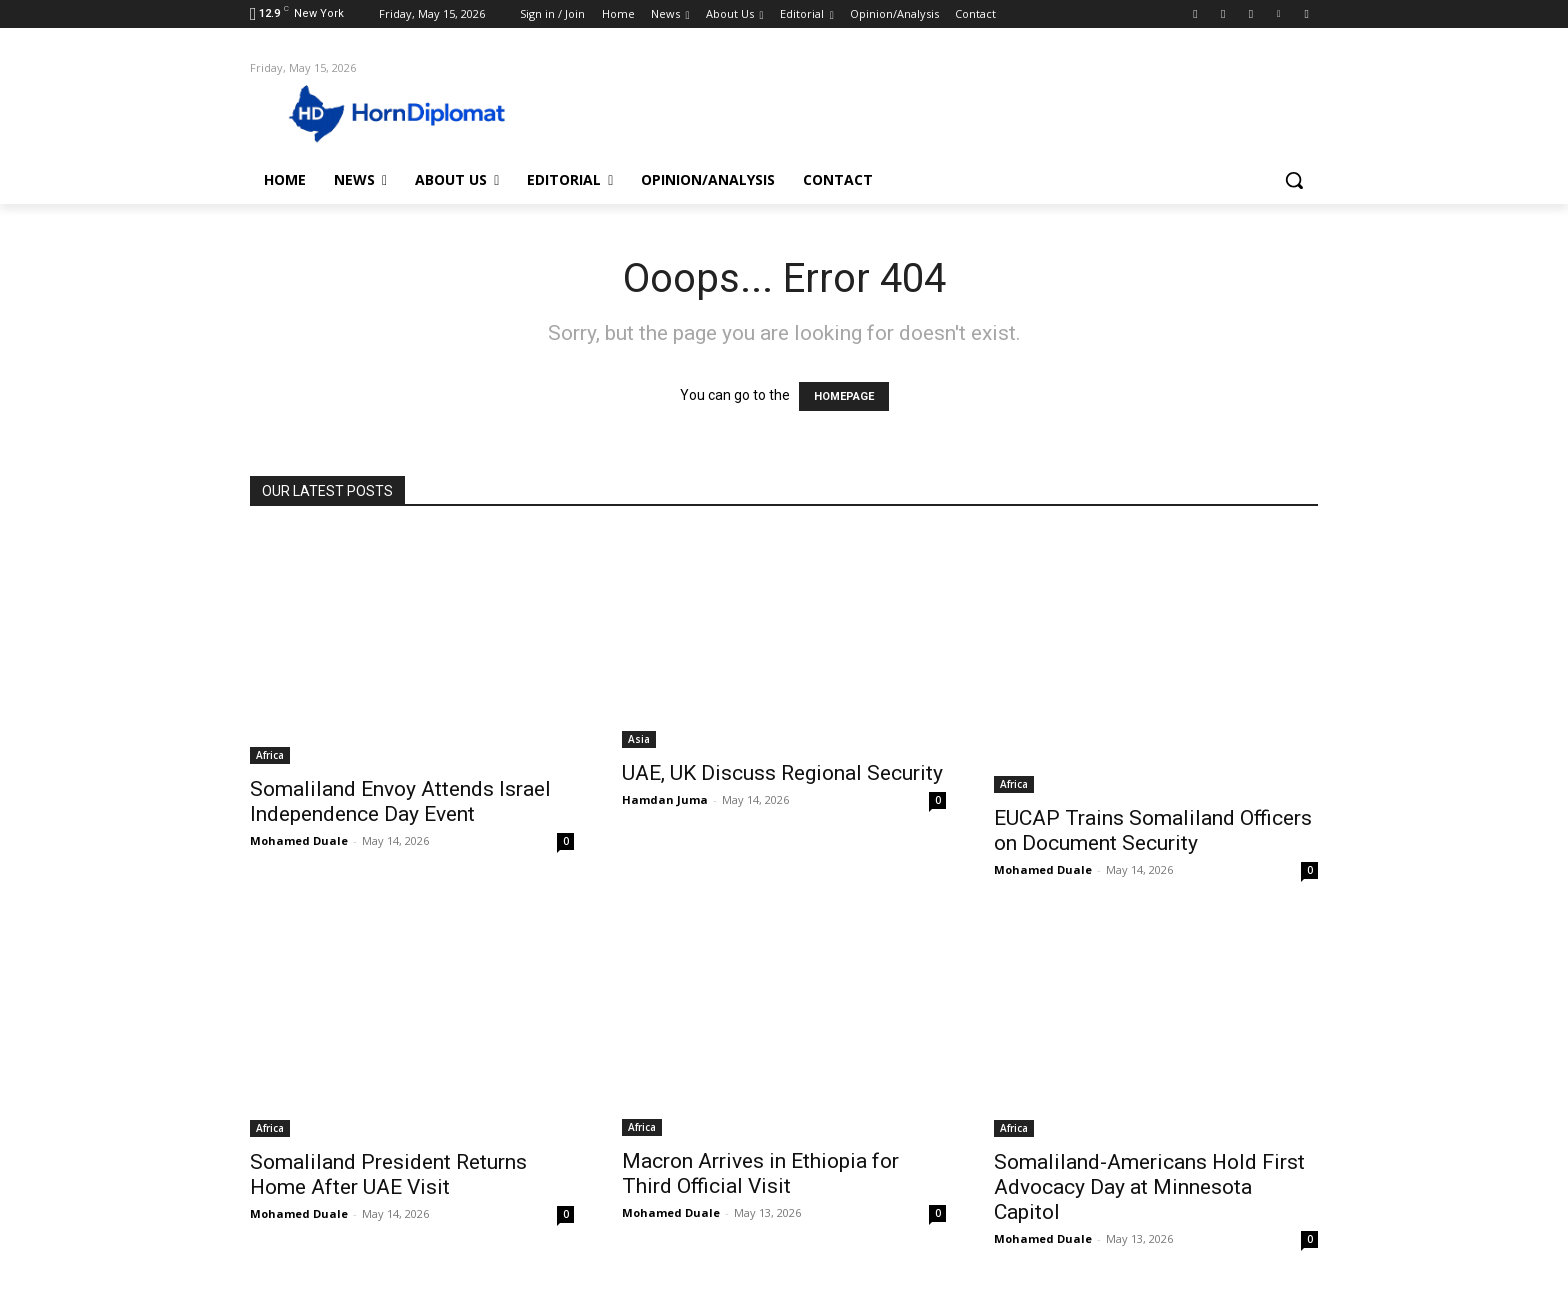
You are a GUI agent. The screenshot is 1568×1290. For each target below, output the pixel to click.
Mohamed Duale (299, 840)
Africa (270, 755)
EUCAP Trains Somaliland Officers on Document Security (1153, 830)
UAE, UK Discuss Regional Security (782, 773)
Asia (639, 739)
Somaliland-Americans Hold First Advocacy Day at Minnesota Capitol (1149, 1187)
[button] (1294, 180)
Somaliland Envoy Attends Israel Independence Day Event (400, 801)
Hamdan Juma (665, 799)
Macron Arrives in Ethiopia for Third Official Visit (760, 1173)
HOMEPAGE (844, 396)
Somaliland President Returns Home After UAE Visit (388, 1174)
